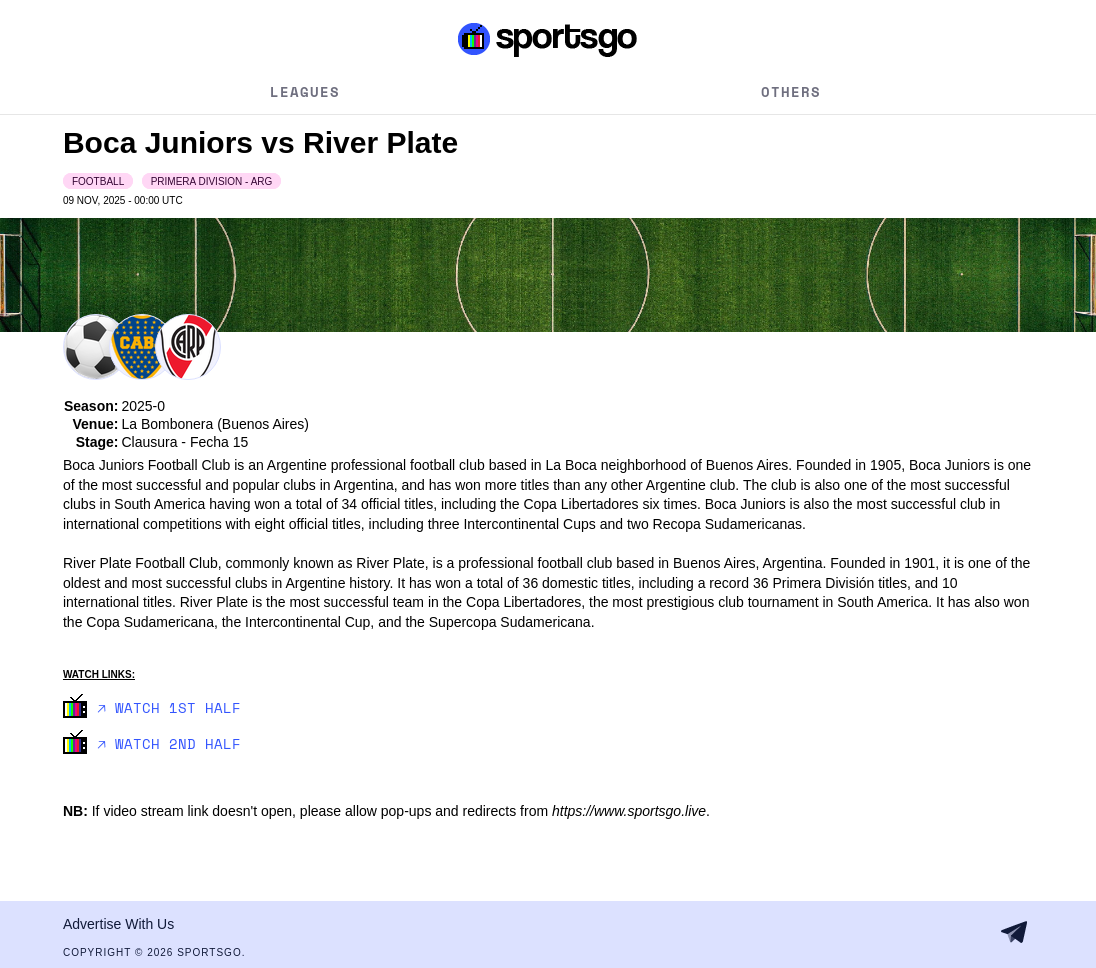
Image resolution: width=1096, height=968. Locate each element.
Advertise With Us (118, 924)
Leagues (305, 91)
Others (791, 91)
